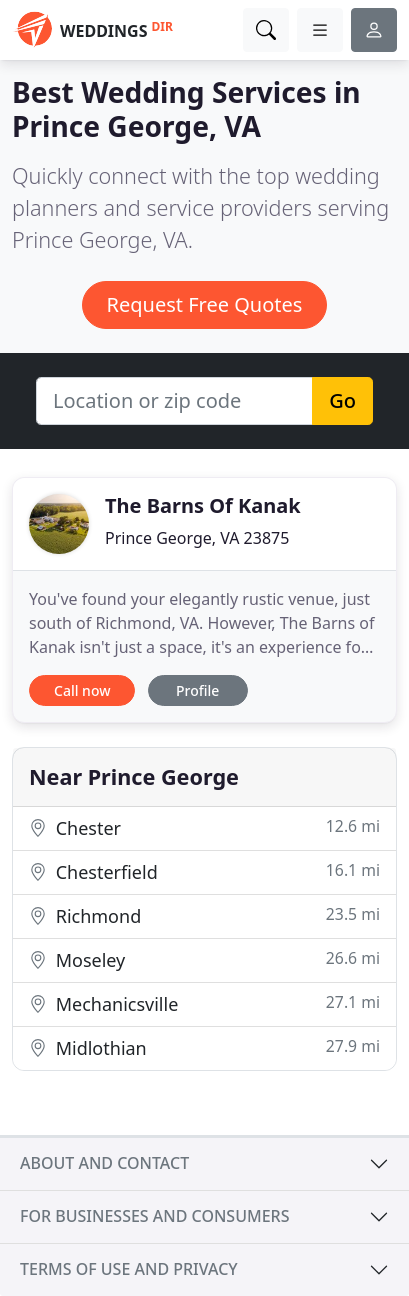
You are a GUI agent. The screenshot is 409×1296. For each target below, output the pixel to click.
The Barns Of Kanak (203, 505)
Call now (82, 690)
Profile (197, 690)
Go (342, 400)
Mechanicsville (204, 1003)
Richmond (204, 915)
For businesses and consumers (154, 1216)
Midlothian (204, 1047)
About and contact (104, 1163)
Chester (204, 827)
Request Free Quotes (205, 304)
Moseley (204, 959)
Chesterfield (204, 871)
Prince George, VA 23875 (197, 538)
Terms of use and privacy (129, 1269)
